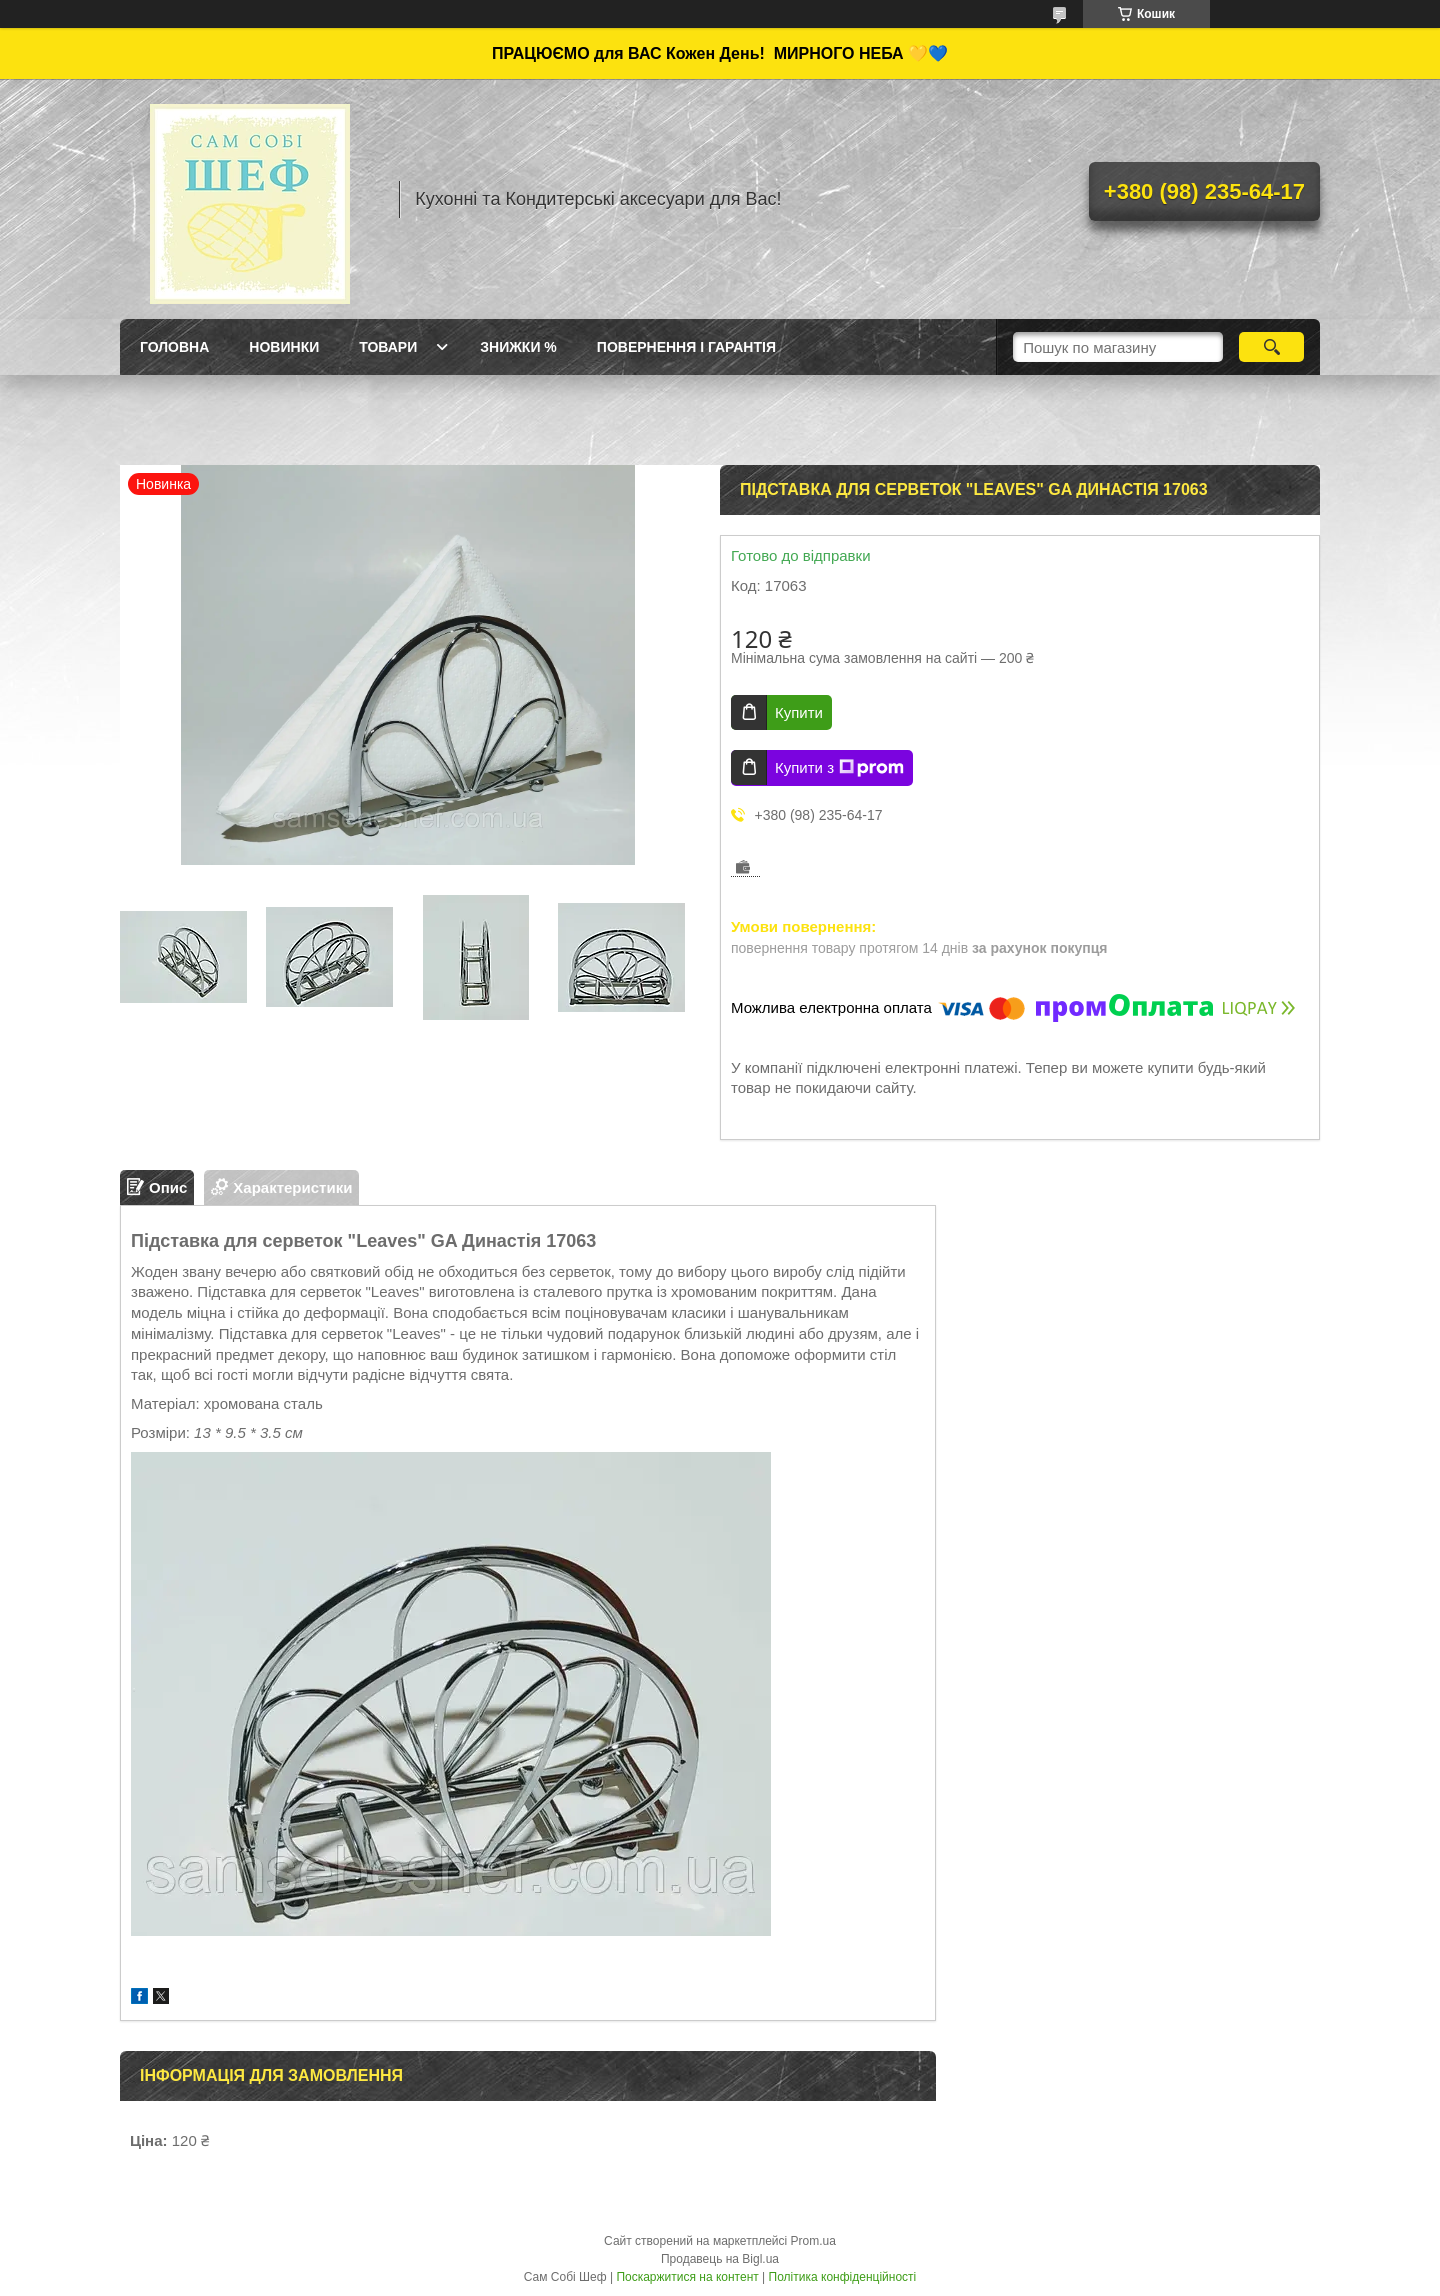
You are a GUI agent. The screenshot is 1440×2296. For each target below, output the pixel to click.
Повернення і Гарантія (686, 347)
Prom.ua (813, 2241)
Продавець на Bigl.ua (720, 2259)
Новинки (284, 347)
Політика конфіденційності (843, 2277)
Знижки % (518, 347)
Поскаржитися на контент (687, 2277)
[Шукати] (1271, 347)
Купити (799, 712)
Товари (388, 347)
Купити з (839, 768)
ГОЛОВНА (174, 347)
